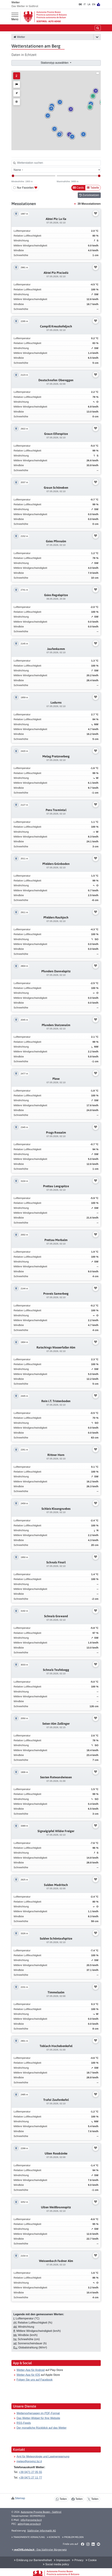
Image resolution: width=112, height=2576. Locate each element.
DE (80, 4)
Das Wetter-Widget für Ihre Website (38, 2409)
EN (93, 4)
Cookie (91, 2551)
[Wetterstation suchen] (56, 163)
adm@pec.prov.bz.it (29, 2515)
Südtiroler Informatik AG (41, 2522)
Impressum (62, 2551)
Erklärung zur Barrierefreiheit (33, 2551)
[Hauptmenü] (14, 16)
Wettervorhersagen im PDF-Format (38, 2404)
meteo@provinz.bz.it (29, 2452)
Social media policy (56, 2555)
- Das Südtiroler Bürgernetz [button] (39, 2541)
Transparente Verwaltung (28, 2528)
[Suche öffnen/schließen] (98, 27)
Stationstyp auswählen (55, 62)
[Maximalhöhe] (79, 176)
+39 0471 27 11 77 (30, 2469)
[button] (97, 37)
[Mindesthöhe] (33, 176)
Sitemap (20, 2489)
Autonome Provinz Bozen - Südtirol (41, 2503)
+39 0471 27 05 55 (30, 2463)
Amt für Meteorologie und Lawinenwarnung (43, 2448)
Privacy (77, 2551)
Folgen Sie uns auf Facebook (35, 2371)
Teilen (61, 2490)
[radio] (16, 75)
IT (85, 4)
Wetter (19, 36)
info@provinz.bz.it (31, 2511)
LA (89, 4)
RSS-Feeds (24, 2414)
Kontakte (53, 2528)
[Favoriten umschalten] (95, 213)
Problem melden (73, 2528)
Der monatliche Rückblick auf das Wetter (42, 2419)
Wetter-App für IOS (28, 2366)
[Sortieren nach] (56, 170)
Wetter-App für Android (31, 2361)
